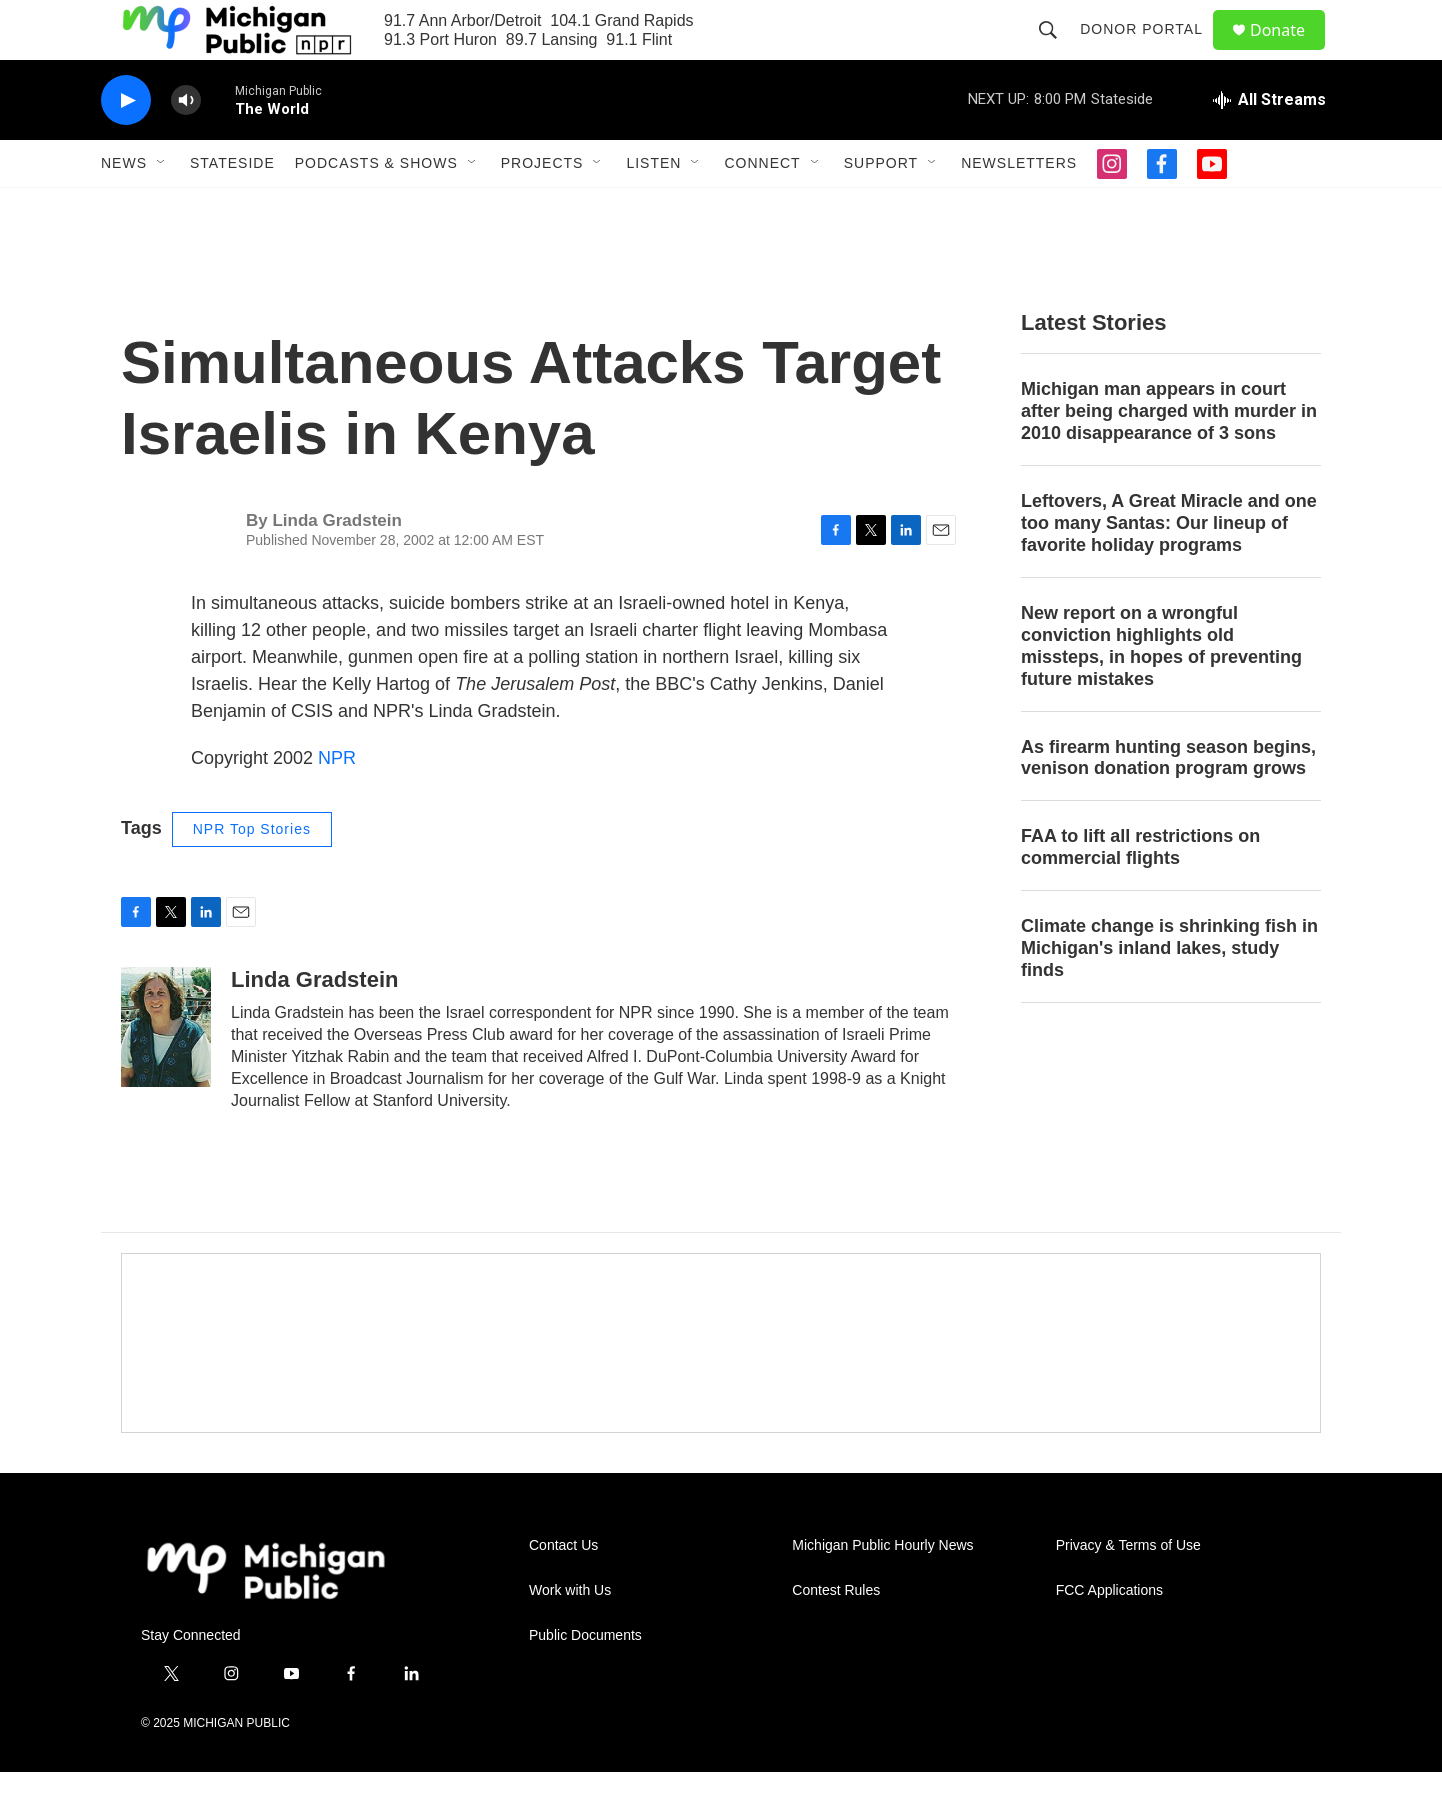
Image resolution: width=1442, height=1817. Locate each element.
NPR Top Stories (252, 874)
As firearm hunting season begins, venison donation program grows (1168, 803)
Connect (762, 208)
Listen (653, 208)
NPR (337, 803)
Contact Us (563, 1590)
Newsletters (1019, 208)
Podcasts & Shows (376, 208)
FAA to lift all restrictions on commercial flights (1140, 892)
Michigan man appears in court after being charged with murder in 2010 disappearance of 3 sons (1169, 456)
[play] (126, 145)
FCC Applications (1109, 1635)
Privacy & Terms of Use (1128, 1590)
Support (881, 208)
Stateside (232, 208)
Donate (1290, 52)
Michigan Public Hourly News (882, 1590)
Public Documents (585, 1680)
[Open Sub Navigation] (162, 208)
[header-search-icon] (1057, 52)
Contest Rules (836, 1635)
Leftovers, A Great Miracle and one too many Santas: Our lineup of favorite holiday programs (1169, 568)
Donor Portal (1150, 52)
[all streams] (1269, 145)
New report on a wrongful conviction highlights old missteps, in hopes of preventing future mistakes (1161, 691)
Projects (542, 208)
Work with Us (570, 1635)
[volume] (186, 145)
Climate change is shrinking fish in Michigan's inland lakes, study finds (1169, 993)
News (124, 208)
